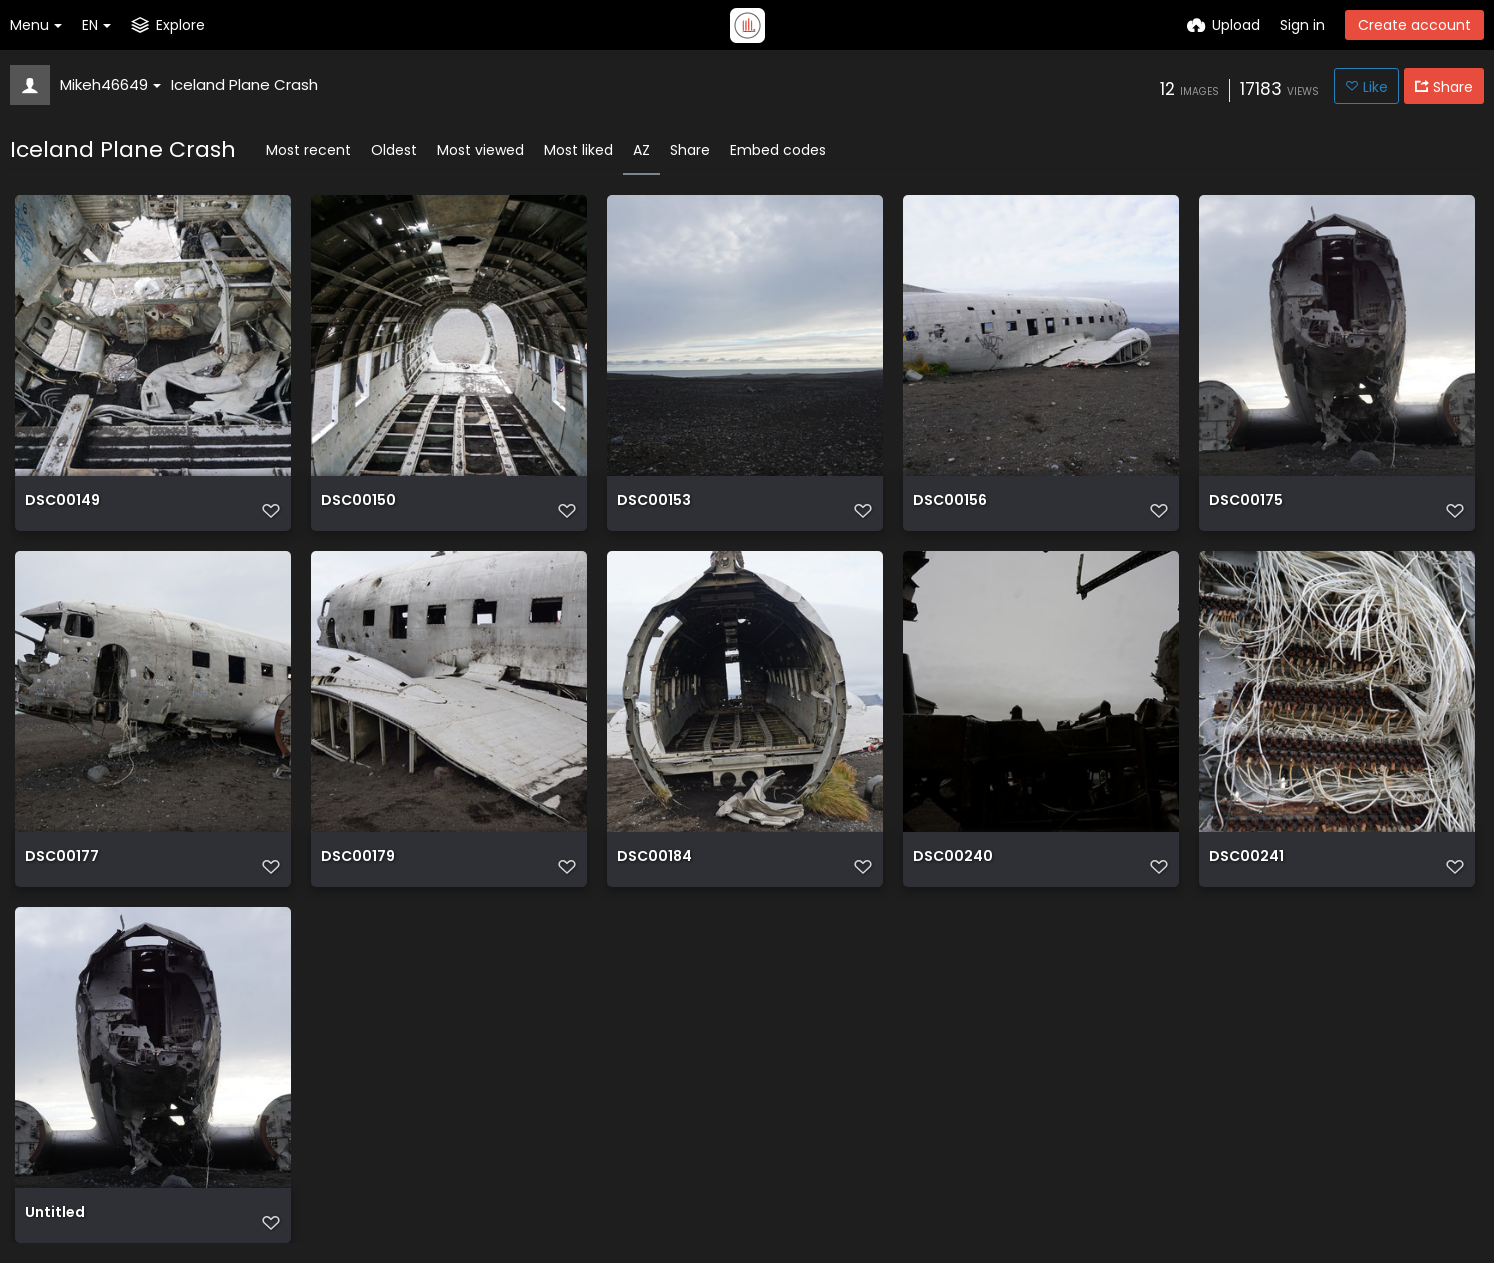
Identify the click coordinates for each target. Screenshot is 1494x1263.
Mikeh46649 (110, 84)
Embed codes (778, 150)
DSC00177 (62, 857)
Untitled (55, 1213)
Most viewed (480, 150)
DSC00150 (358, 501)
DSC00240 (953, 857)
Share (690, 150)
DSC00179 (358, 857)
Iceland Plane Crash (244, 84)
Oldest (394, 150)
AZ (641, 150)
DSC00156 (950, 501)
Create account (1414, 25)
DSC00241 (1246, 857)
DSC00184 (654, 857)
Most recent (308, 150)
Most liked (578, 150)
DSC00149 (62, 501)
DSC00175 (1246, 501)
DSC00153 (654, 501)
